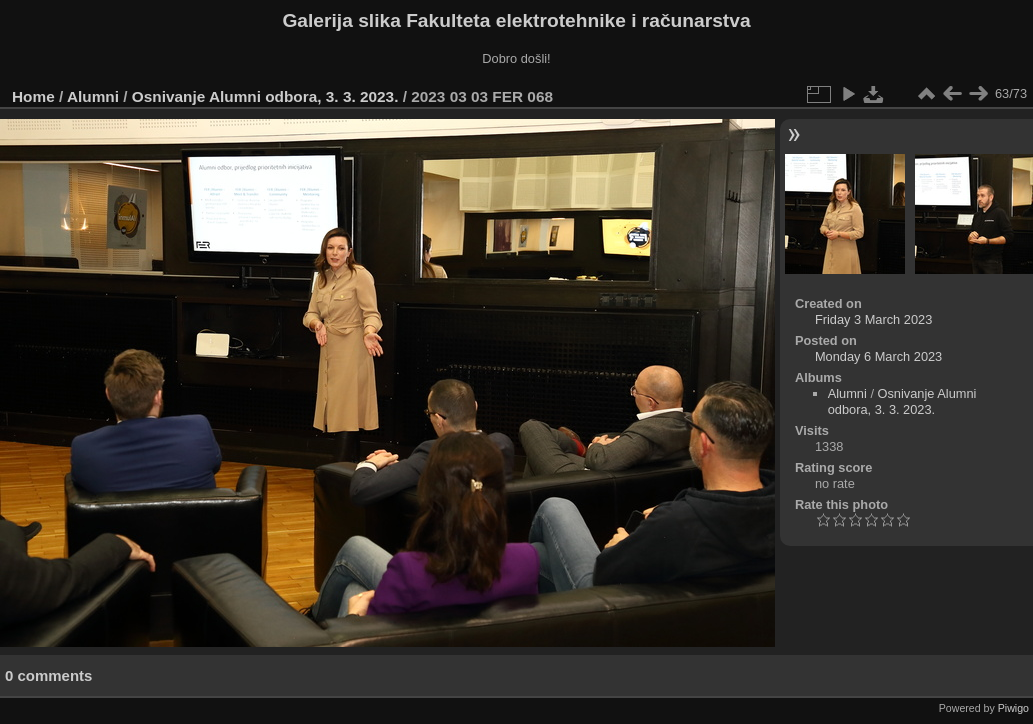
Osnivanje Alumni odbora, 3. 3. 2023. (265, 96)
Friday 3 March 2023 (873, 319)
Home (33, 96)
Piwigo (1013, 708)
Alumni (93, 96)
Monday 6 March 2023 (878, 356)
